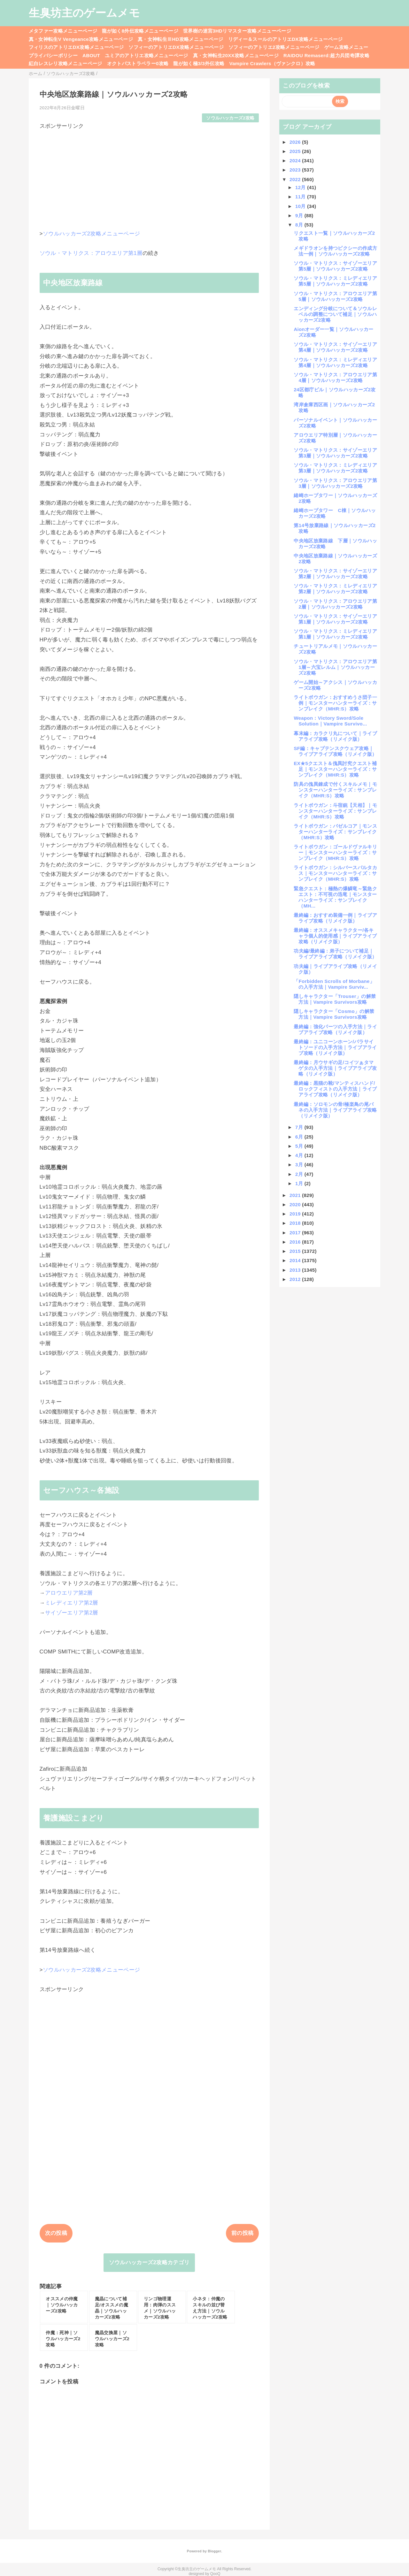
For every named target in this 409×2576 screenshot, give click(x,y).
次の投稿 (56, 2233)
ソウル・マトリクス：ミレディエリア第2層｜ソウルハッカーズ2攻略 (335, 588)
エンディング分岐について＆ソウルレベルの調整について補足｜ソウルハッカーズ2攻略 (335, 314)
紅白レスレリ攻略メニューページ (65, 63)
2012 (295, 1279)
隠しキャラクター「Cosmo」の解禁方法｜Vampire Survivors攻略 (334, 1014)
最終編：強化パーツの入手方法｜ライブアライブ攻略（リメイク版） (335, 1029)
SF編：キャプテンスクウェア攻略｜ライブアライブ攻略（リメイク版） (335, 751)
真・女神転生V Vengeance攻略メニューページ (81, 39)
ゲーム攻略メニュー (346, 47)
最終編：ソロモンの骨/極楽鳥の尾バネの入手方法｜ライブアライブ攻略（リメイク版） (335, 1109)
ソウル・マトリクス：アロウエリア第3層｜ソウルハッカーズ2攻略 (335, 483)
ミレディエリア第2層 (71, 1603)
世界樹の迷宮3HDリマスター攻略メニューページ (237, 31)
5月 (300, 1146)
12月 (301, 187)
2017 (295, 1232)
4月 (300, 1155)
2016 (295, 1242)
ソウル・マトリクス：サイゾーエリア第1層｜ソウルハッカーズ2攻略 (335, 619)
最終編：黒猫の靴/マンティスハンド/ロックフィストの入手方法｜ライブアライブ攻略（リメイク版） (335, 1088)
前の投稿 (242, 2233)
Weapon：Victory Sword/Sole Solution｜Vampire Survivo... (330, 720)
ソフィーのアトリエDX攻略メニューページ (176, 47)
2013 (295, 1270)
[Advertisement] (149, 174)
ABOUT (91, 55)
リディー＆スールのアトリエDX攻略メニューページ (285, 39)
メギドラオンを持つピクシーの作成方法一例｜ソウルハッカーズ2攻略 (335, 251)
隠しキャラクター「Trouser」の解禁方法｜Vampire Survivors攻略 (335, 999)
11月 (301, 196)
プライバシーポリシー (53, 55)
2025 (295, 151)
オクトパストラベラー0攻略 (138, 63)
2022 (295, 179)
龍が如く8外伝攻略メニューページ (140, 31)
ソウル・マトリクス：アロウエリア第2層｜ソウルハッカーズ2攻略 (335, 604)
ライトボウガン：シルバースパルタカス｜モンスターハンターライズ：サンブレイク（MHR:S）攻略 (335, 873)
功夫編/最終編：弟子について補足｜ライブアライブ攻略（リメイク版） (335, 953)
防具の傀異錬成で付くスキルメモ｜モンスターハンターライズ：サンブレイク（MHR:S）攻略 (335, 789)
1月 (300, 1183)
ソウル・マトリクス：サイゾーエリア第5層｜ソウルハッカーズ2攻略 (335, 266)
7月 (300, 1127)
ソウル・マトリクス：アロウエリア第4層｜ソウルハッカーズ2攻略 (335, 377)
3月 (300, 1164)
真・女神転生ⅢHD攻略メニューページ (180, 39)
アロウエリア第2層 (69, 1593)
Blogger (214, 2551)
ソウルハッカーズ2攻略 (230, 118)
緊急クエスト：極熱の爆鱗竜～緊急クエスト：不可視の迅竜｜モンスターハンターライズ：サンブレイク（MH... (335, 897)
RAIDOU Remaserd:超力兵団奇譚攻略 (326, 55)
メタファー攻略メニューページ (63, 31)
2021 (295, 1195)
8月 (300, 224)
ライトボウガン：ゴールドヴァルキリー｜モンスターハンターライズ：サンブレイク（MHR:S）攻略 (335, 852)
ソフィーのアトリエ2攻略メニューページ (274, 47)
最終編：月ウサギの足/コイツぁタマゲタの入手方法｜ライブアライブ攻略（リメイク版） (335, 1068)
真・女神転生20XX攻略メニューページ (236, 55)
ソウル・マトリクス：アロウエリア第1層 (91, 253)
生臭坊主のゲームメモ (84, 13)
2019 (295, 1213)
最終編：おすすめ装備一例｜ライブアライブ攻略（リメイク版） (335, 918)
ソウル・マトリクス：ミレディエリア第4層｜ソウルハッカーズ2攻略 (335, 362)
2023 (295, 169)
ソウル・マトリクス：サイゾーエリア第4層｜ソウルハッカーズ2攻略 (335, 347)
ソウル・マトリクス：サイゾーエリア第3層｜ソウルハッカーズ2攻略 (335, 452)
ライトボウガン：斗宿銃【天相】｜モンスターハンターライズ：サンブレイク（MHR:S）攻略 (335, 810)
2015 (295, 1251)
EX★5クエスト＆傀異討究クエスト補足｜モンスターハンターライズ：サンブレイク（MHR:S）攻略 (335, 769)
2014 (295, 1260)
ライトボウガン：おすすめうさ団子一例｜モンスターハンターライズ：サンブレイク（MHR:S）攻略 (335, 702)
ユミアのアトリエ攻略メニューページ (146, 55)
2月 (300, 1174)
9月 (300, 215)
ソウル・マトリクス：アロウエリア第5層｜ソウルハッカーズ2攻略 (335, 296)
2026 (295, 142)
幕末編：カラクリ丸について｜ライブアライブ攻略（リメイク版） (335, 736)
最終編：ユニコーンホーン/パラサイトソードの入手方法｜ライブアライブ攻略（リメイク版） (335, 1047)
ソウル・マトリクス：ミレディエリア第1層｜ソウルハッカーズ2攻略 (335, 634)
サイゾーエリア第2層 (71, 1613)
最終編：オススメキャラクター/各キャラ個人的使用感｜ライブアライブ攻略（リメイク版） (335, 935)
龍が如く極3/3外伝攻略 (198, 63)
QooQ (215, 2574)
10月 (301, 206)
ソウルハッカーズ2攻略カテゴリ (149, 2262)
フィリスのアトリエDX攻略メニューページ (76, 47)
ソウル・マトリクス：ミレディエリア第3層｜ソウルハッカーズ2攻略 (335, 467)
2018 (295, 1223)
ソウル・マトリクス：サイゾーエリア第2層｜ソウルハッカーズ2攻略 (335, 573)
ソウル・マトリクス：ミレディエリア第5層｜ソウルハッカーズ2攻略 (335, 281)
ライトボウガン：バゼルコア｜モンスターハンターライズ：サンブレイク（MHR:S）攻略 (335, 831)
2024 (295, 160)
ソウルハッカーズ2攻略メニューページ (91, 234)
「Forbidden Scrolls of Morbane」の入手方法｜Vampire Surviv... (334, 984)
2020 (295, 1204)
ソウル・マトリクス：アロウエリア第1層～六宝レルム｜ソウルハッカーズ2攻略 (335, 667)
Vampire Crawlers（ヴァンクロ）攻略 (272, 63)
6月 (300, 1136)
